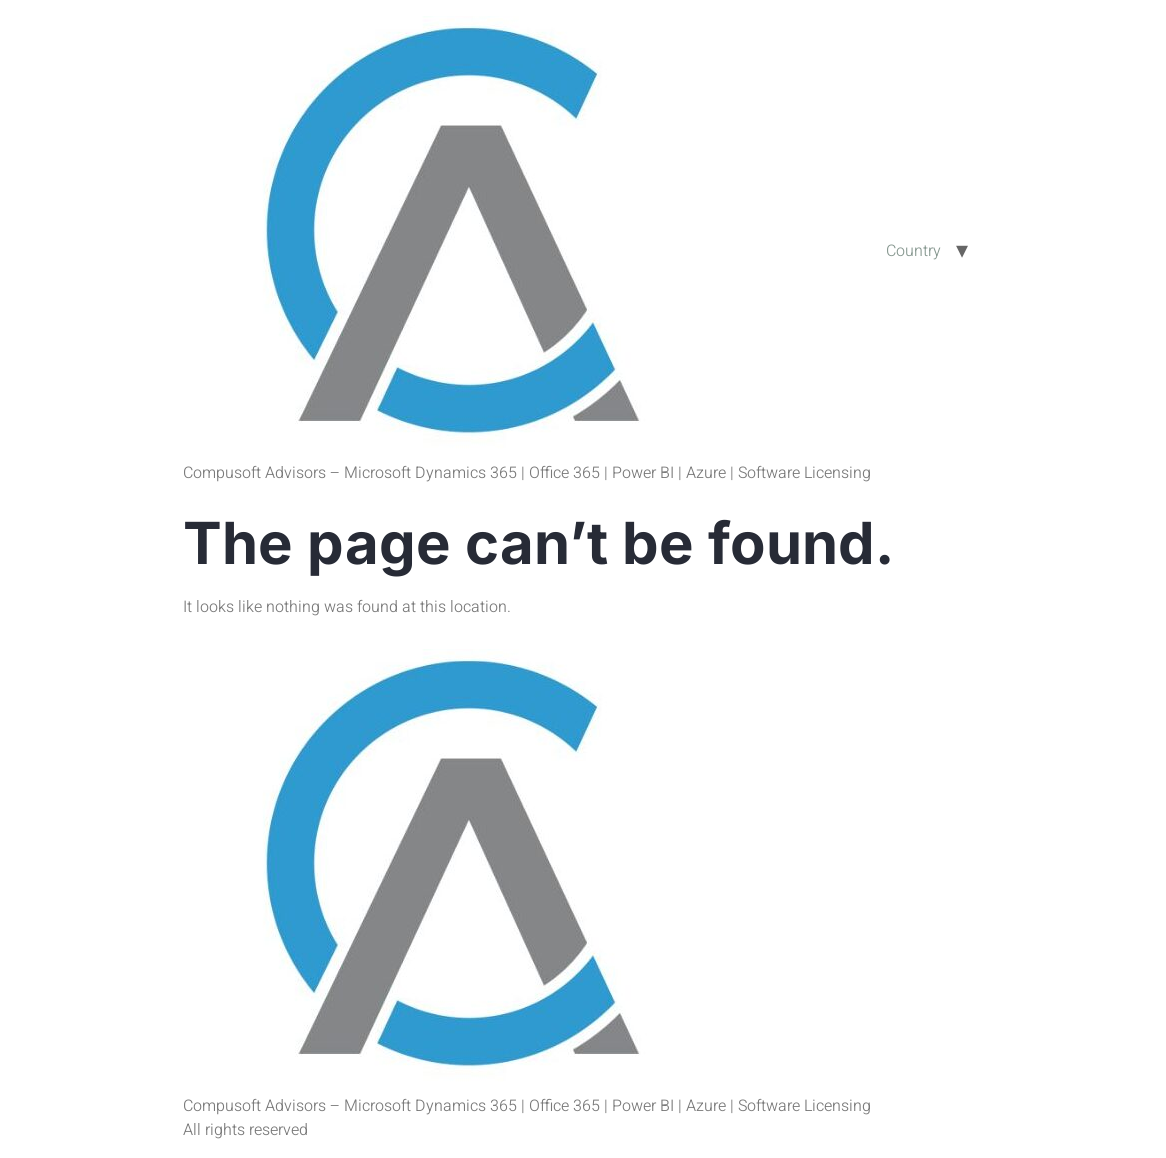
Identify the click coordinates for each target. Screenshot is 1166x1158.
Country (913, 251)
